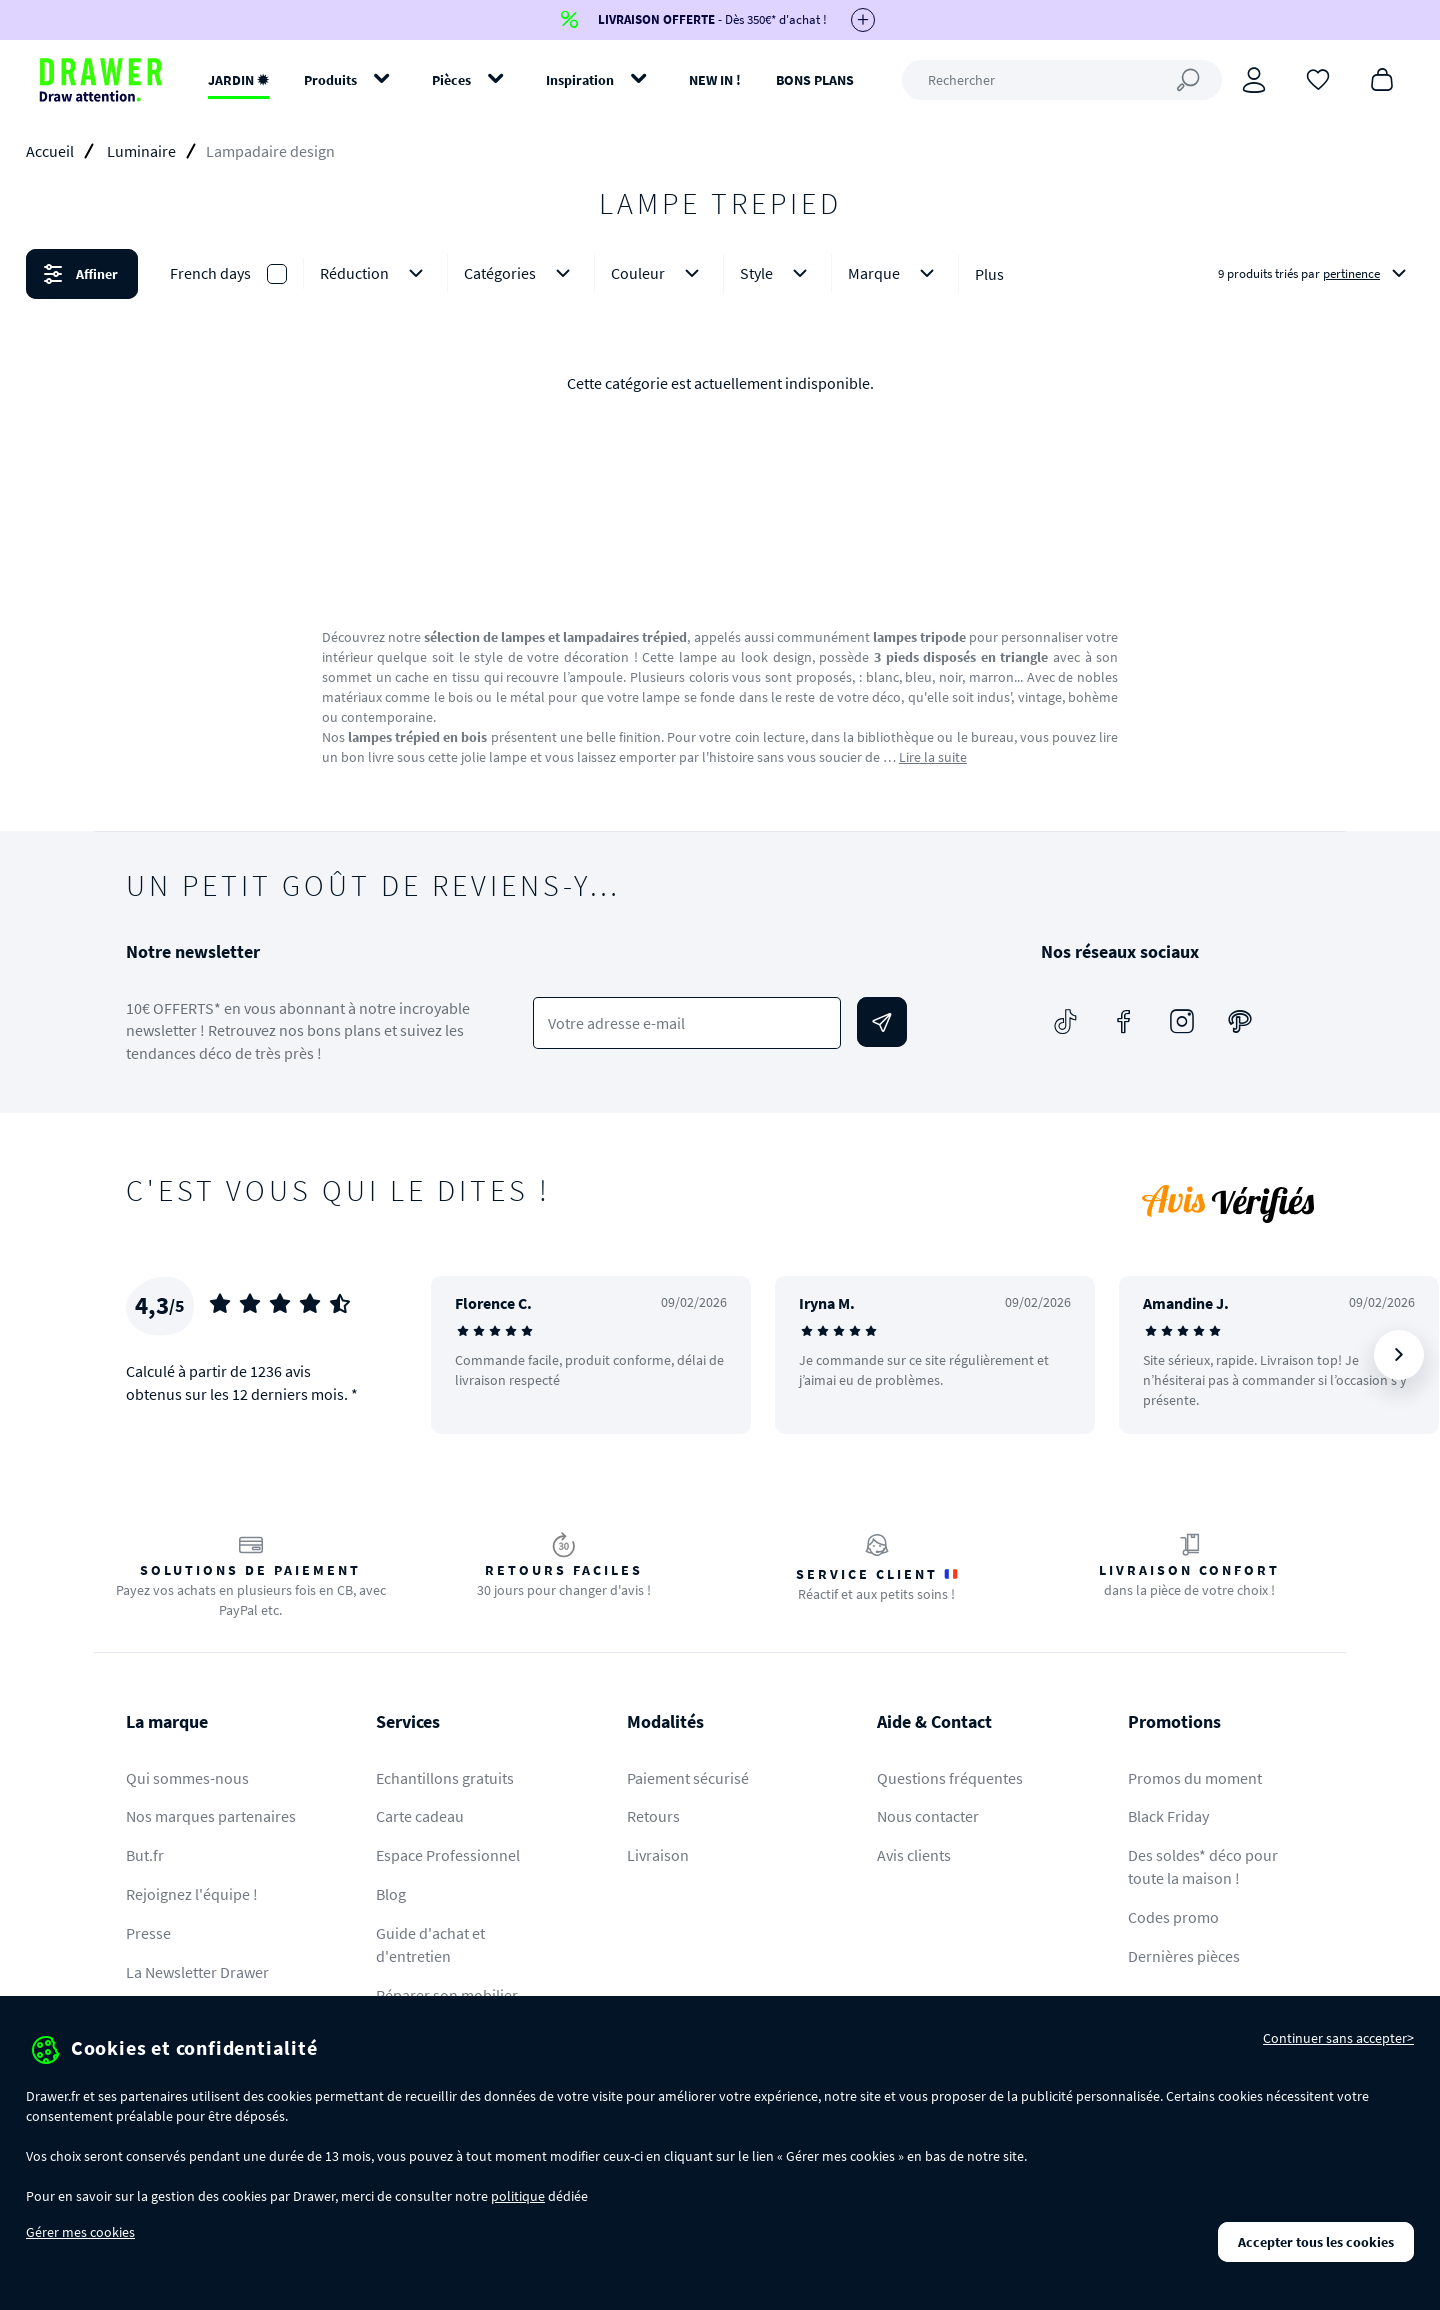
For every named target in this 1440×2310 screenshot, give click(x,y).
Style (777, 273)
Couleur (659, 273)
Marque (895, 273)
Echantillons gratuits (445, 1778)
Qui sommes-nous (187, 1778)
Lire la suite (933, 757)
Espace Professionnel (448, 1855)
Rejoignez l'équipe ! (192, 1894)
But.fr (145, 1855)
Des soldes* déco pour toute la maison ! (1203, 1866)
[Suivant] (1399, 1355)
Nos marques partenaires (211, 1816)
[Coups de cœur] (1318, 78)
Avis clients (914, 1855)
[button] (720, 274)
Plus (989, 274)
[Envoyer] (882, 1022)
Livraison (658, 1855)
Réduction (375, 273)
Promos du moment (1195, 1778)
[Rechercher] (1062, 80)
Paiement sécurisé (688, 1778)
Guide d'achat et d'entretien (430, 1944)
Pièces (451, 80)
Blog (391, 1894)
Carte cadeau (420, 1816)
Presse (148, 1933)
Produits (330, 80)
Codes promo (1173, 1917)
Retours (653, 1816)
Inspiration (580, 80)
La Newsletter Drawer (197, 1972)
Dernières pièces (1184, 1956)
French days (210, 273)
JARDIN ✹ (238, 80)
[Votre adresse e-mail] (687, 1023)
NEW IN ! (715, 80)
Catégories (521, 273)
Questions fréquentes (950, 1778)
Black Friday (1168, 1816)
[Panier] (1382, 78)
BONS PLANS (815, 80)
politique (518, 2196)
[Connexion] (1254, 80)
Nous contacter (928, 1816)
